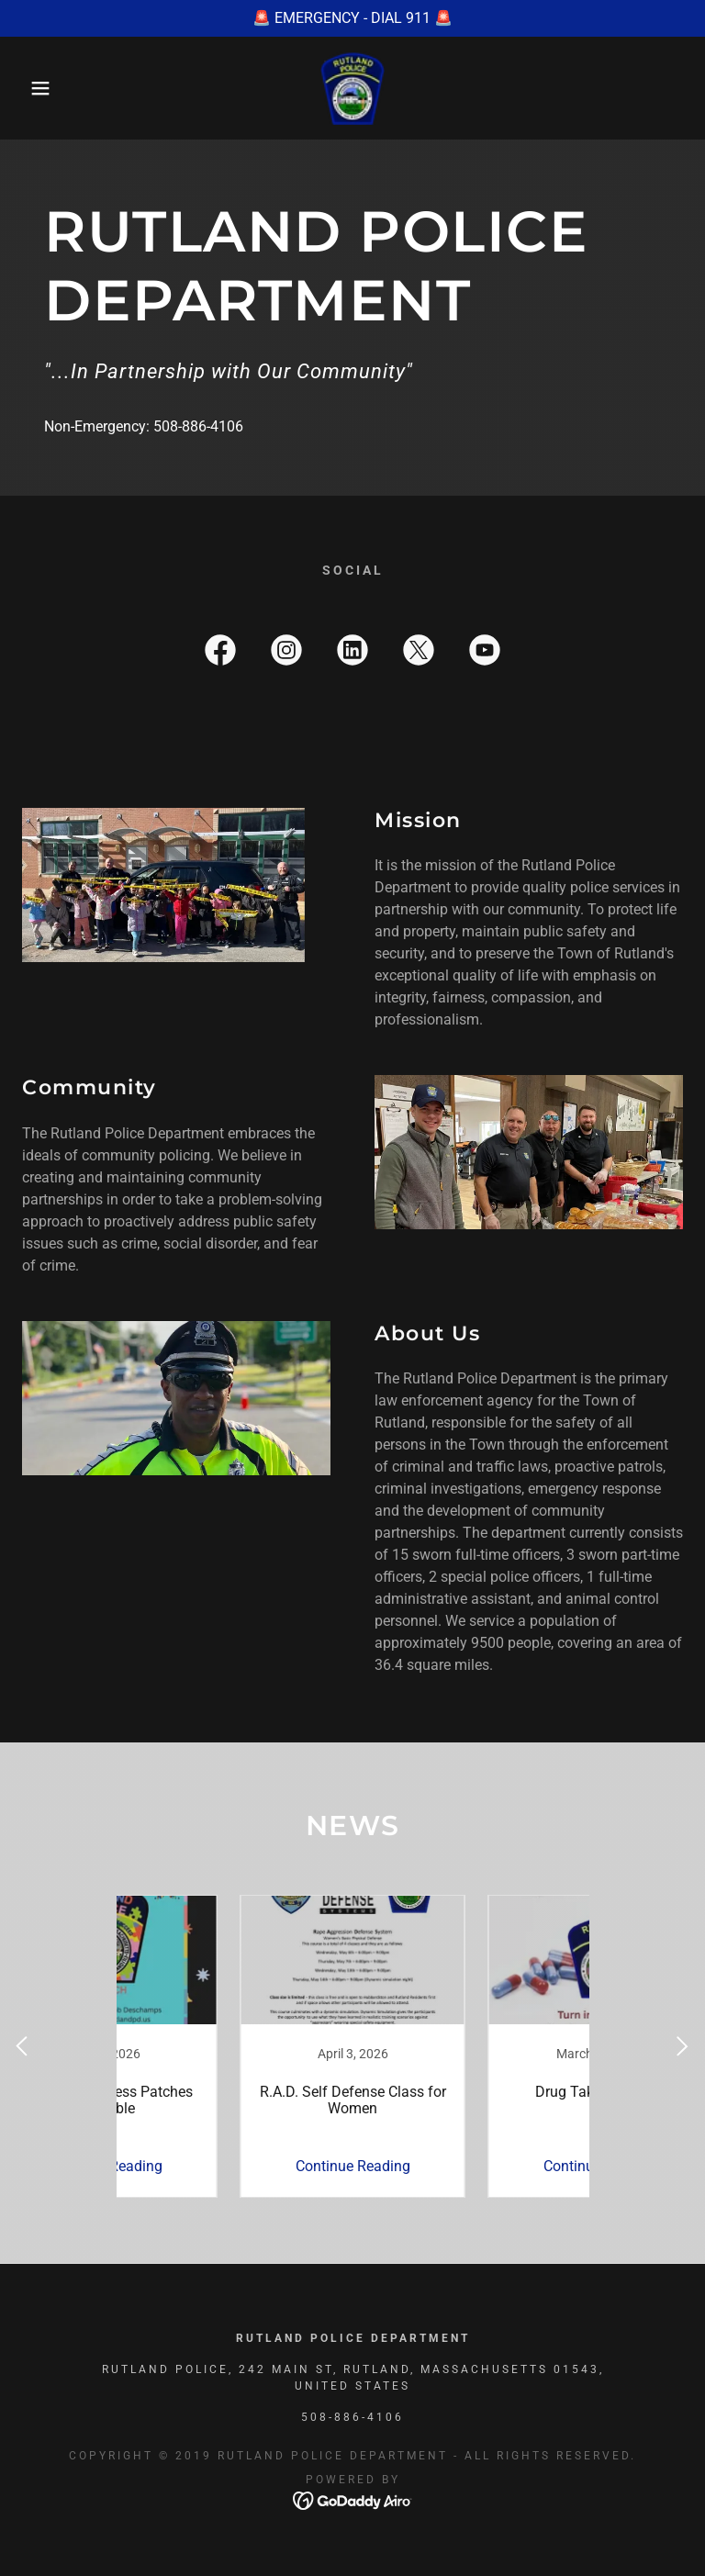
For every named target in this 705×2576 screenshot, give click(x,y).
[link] (352, 88)
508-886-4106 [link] (198, 426)
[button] (35, 88)
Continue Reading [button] (229, 2166)
